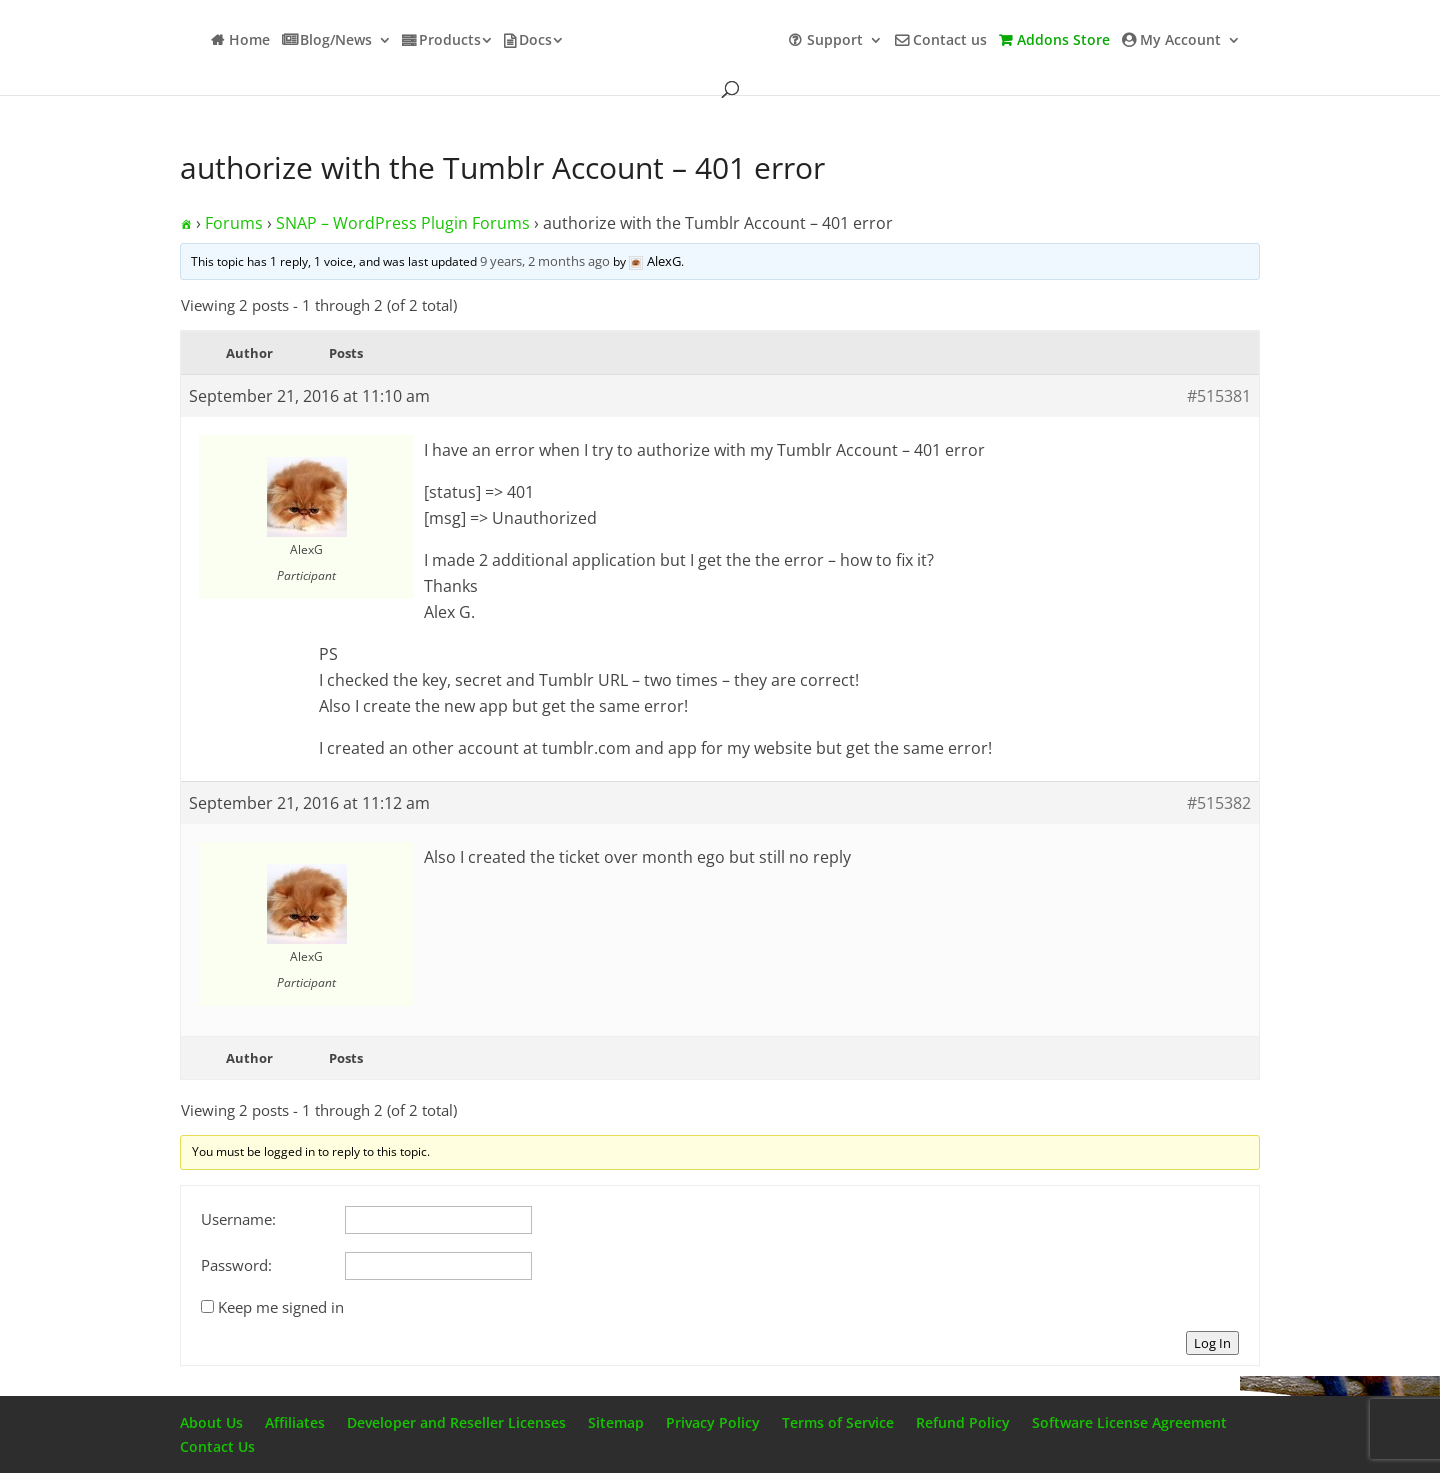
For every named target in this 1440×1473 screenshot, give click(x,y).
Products (450, 41)
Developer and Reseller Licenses (456, 1422)
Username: (238, 1219)
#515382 (1219, 803)
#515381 (1219, 396)
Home (249, 41)
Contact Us (217, 1446)
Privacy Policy (713, 1422)
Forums (234, 223)
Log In (1212, 1343)
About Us (211, 1422)
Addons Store (1063, 41)
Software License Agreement (1129, 1422)
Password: (236, 1265)
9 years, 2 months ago (545, 261)
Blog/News (336, 41)
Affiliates (295, 1422)
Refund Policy (963, 1422)
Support (835, 41)
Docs (535, 41)
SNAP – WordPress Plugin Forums (403, 223)
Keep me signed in (281, 1307)
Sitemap (616, 1422)
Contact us (950, 41)
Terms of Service (838, 1422)
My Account (1180, 41)
